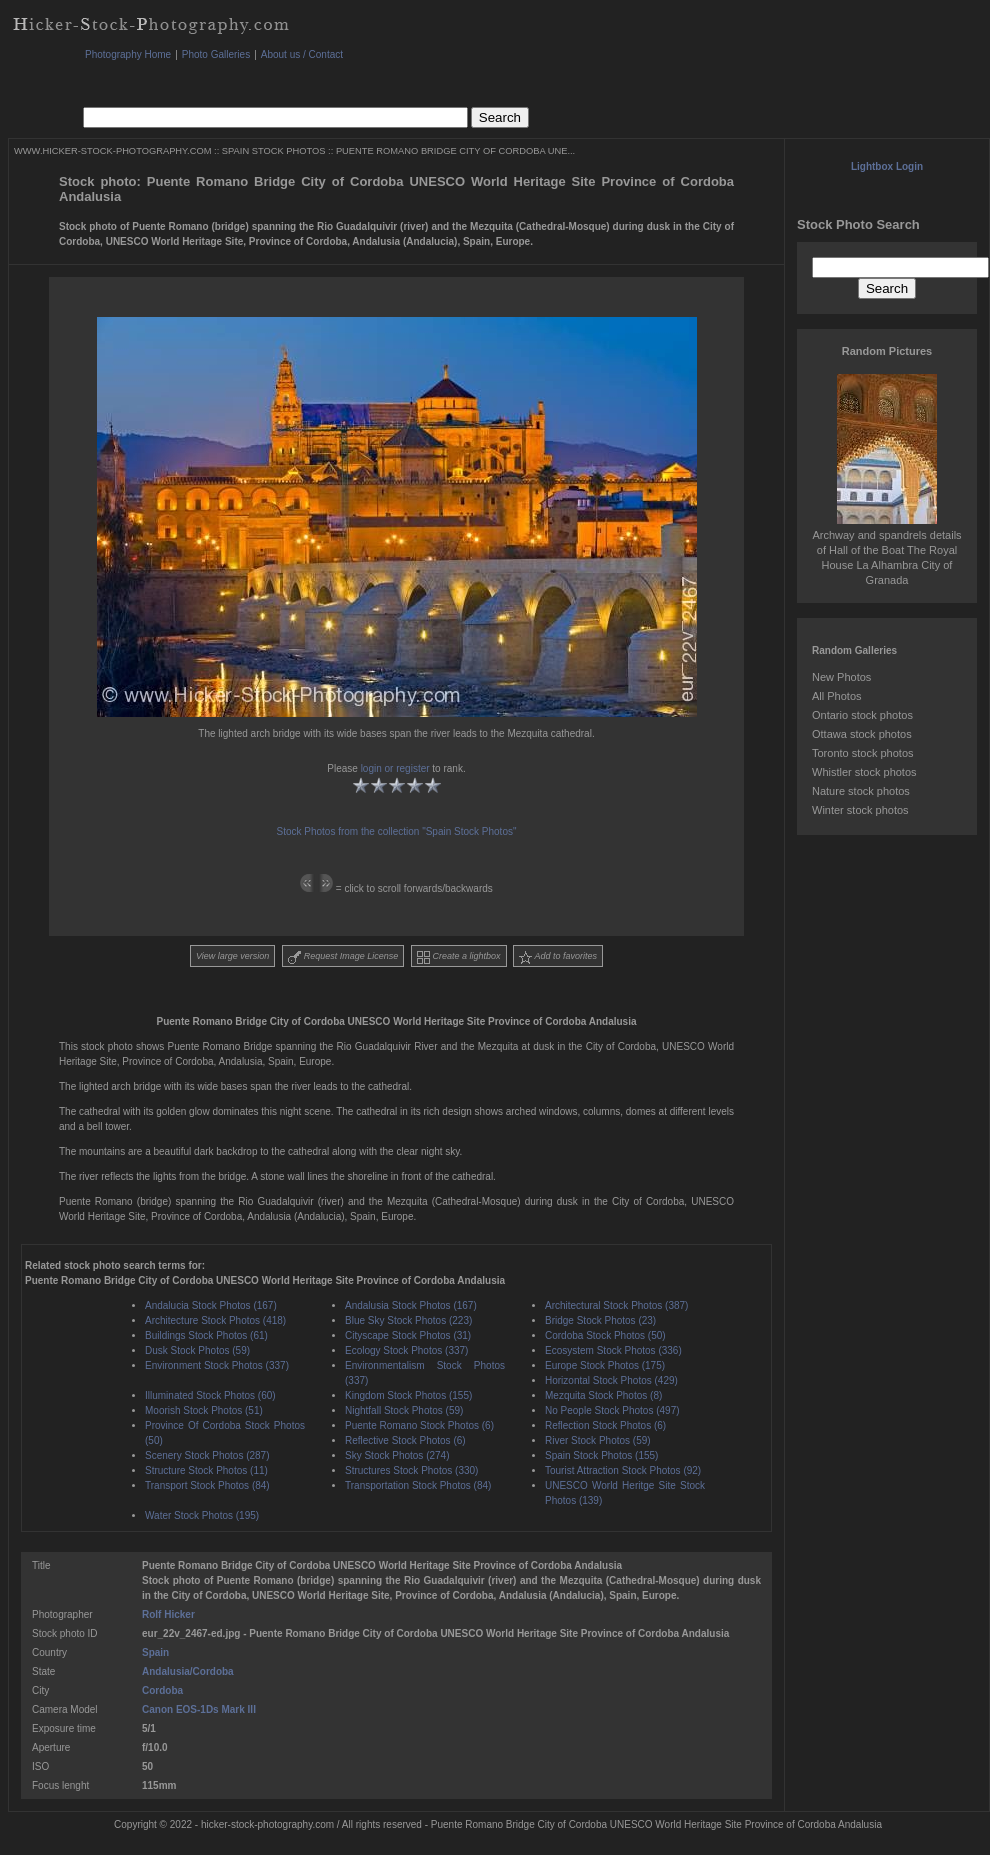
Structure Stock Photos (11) (206, 1470)
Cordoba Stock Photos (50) (605, 1335)
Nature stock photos (861, 791)
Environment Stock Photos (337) (217, 1365)
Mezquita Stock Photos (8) (603, 1395)
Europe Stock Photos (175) (605, 1365)
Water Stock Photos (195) (202, 1515)
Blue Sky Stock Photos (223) (408, 1320)
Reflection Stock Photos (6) (605, 1425)
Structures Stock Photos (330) (411, 1470)
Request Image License (343, 957)
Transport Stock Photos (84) (207, 1485)
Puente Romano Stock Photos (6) (419, 1425)
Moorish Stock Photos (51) (204, 1410)
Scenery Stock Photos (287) (207, 1455)
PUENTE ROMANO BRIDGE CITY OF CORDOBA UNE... (455, 151)
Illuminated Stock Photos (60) (210, 1395)
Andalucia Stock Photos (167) (211, 1305)
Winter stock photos (860, 810)
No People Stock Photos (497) (612, 1410)
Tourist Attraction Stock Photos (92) (623, 1470)
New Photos (841, 677)
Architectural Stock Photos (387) (616, 1305)
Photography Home (128, 54)
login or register (395, 768)
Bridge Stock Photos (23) (600, 1320)
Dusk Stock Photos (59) (197, 1350)
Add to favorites (558, 957)
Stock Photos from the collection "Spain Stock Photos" (397, 831)
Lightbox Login (887, 166)
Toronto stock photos (863, 753)
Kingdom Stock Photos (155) (408, 1395)
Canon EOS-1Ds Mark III (199, 1709)
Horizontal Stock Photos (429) (611, 1380)
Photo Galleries (216, 54)
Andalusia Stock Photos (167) (411, 1305)
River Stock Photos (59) (598, 1440)
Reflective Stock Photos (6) (405, 1440)
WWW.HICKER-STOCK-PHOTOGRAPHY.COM (112, 151)
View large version (232, 956)
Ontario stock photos (862, 715)
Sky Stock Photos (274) (397, 1455)
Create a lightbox (459, 957)
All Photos (837, 696)
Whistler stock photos (864, 772)
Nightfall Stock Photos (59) (404, 1410)
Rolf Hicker (168, 1614)
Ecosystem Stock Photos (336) (613, 1350)
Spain (155, 1652)
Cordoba (162, 1690)
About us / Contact (302, 54)
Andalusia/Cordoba (188, 1671)
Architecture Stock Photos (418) (215, 1320)
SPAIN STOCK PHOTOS (274, 151)
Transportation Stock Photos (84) (418, 1485)
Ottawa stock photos (862, 734)
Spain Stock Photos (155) (601, 1455)
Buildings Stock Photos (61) (206, 1335)
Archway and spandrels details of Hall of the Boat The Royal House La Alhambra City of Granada (886, 550)
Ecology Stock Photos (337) (406, 1350)
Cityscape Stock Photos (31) (408, 1335)
